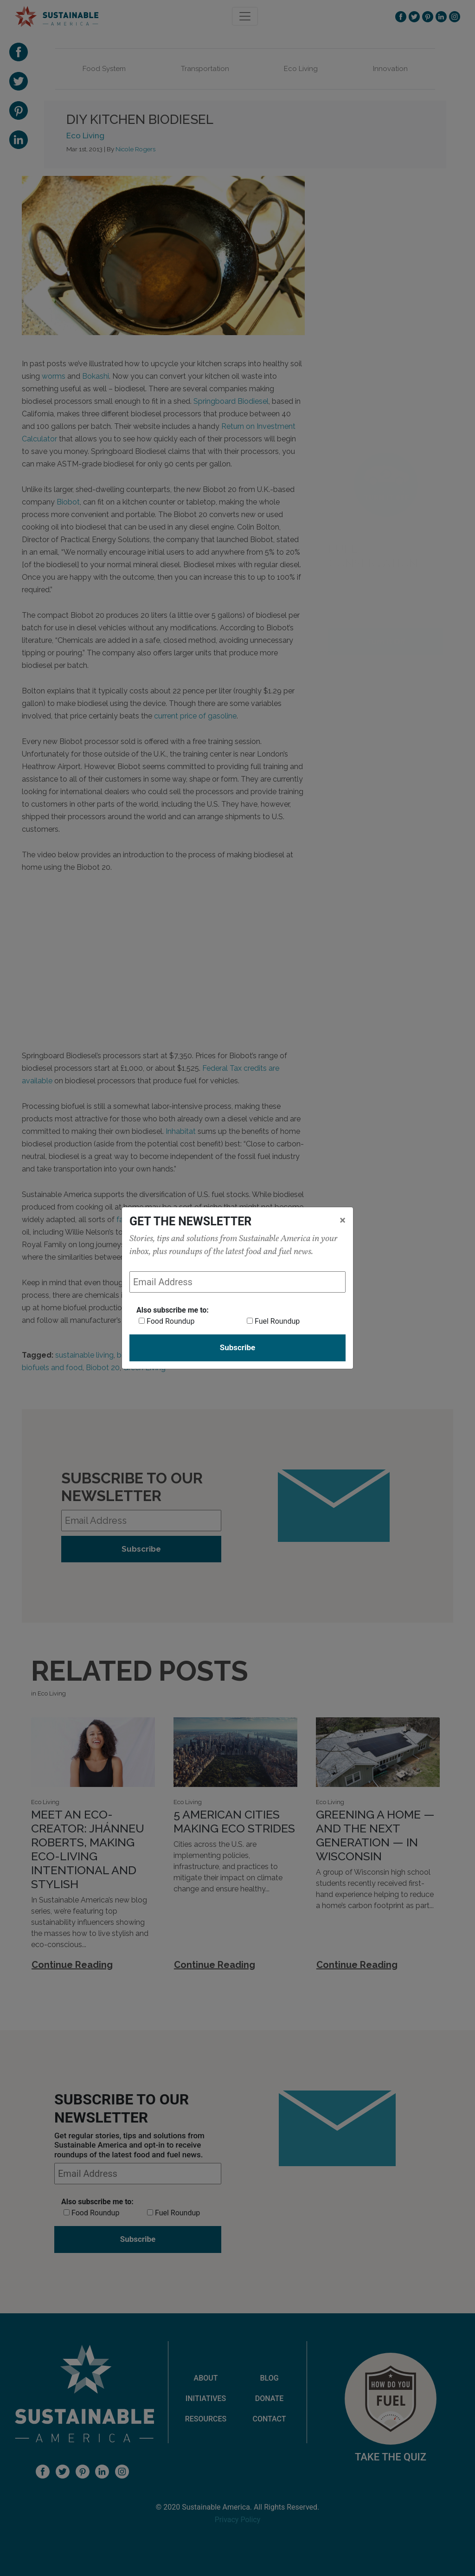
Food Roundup (170, 1321)
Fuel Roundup (277, 1321)
